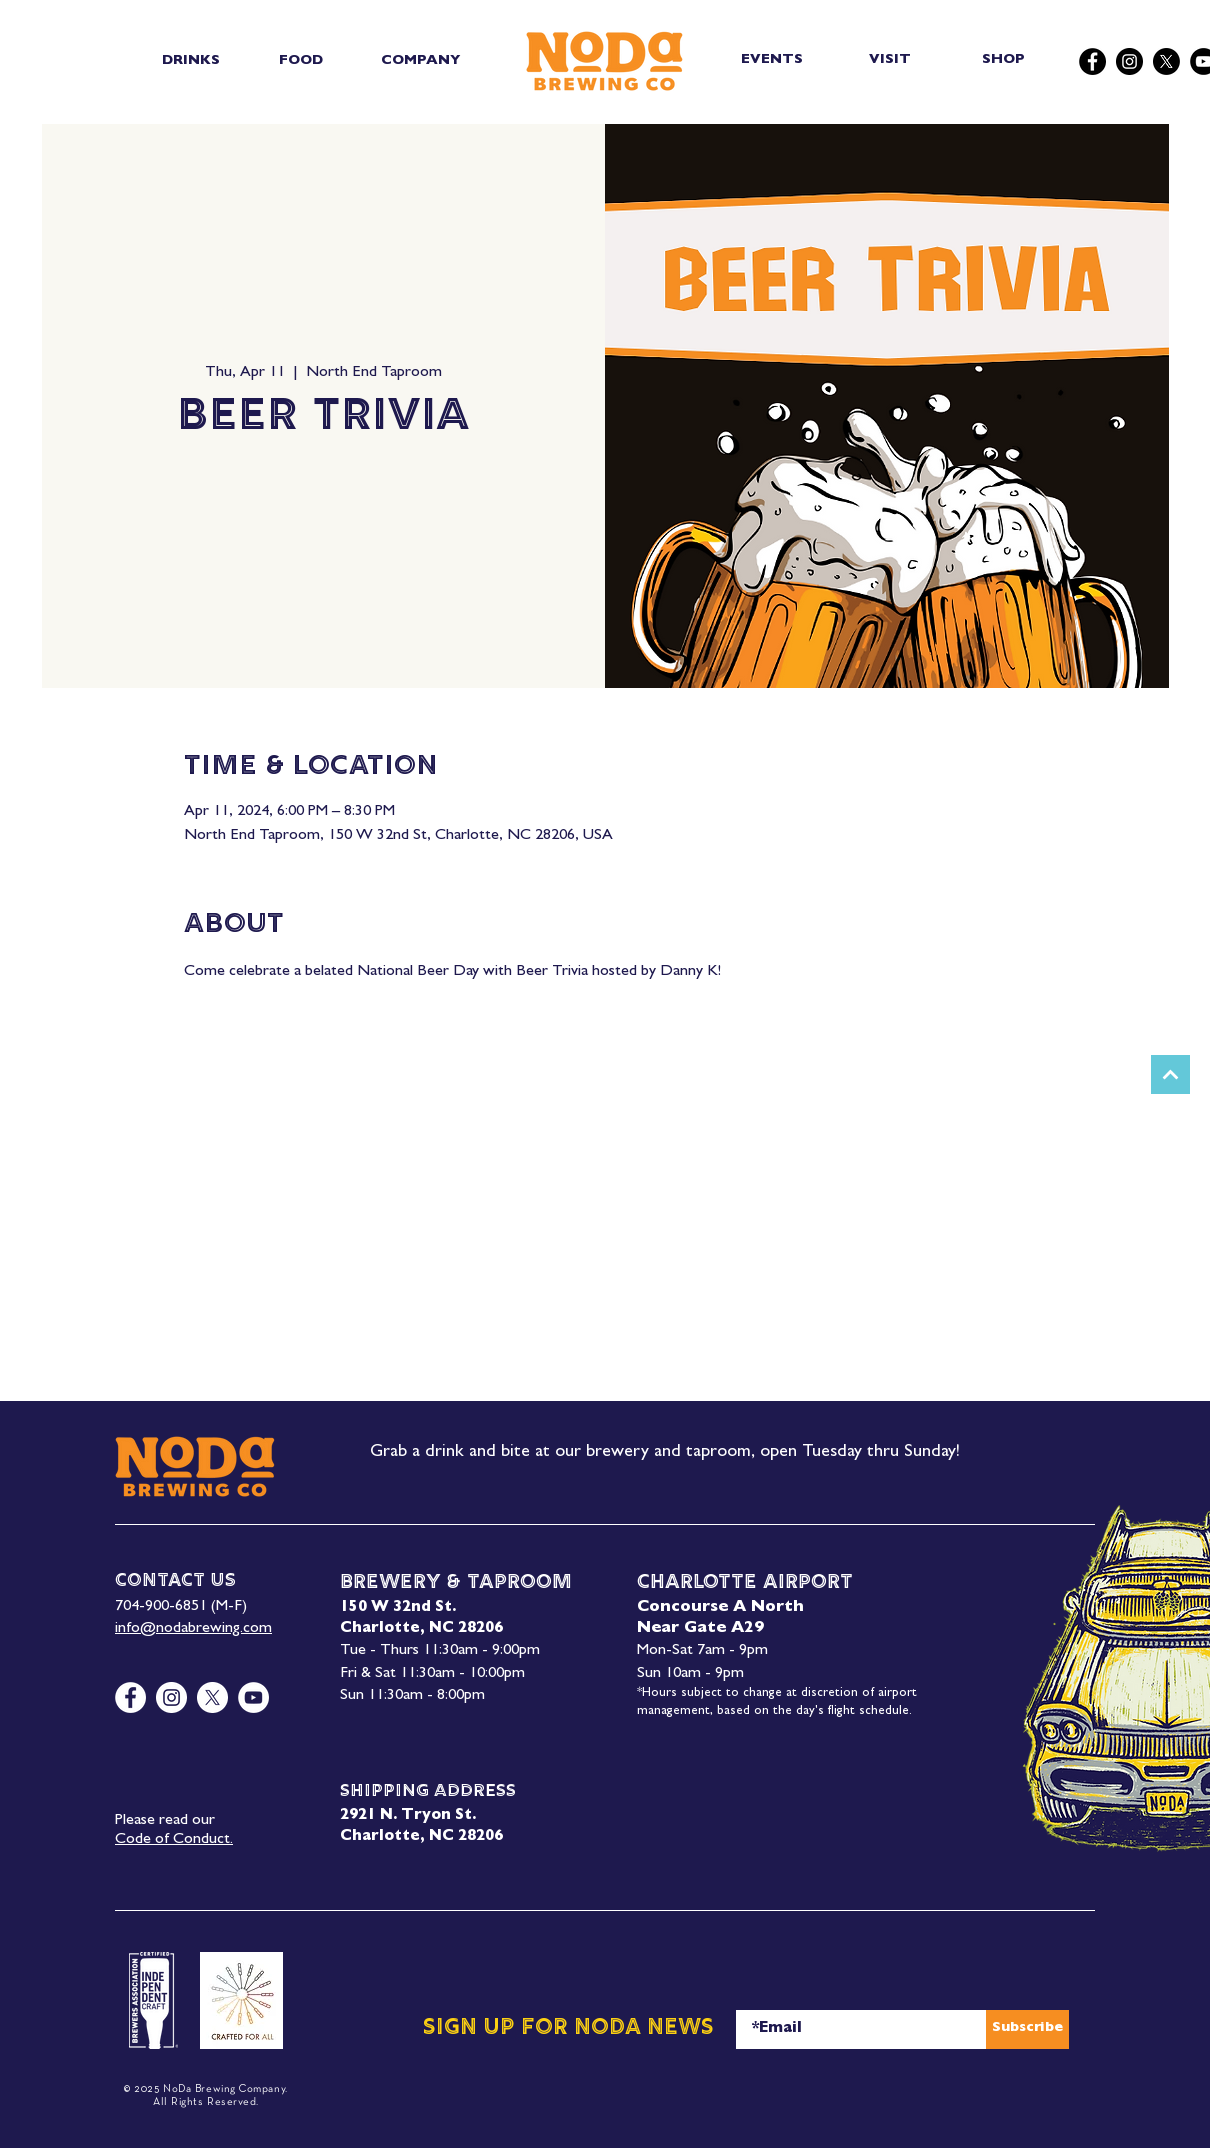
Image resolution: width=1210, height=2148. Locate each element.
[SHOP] (1005, 60)
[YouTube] (253, 1697)
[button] (190, 61)
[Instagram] (1129, 61)
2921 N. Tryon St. (408, 1816)
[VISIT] (891, 60)
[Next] (1170, 1074)
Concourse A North (720, 1608)
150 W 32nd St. (398, 1608)
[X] (1166, 61)
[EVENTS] (773, 60)
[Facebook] (1092, 61)
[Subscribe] (1027, 2029)
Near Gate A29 (700, 1629)
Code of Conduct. (174, 1840)
